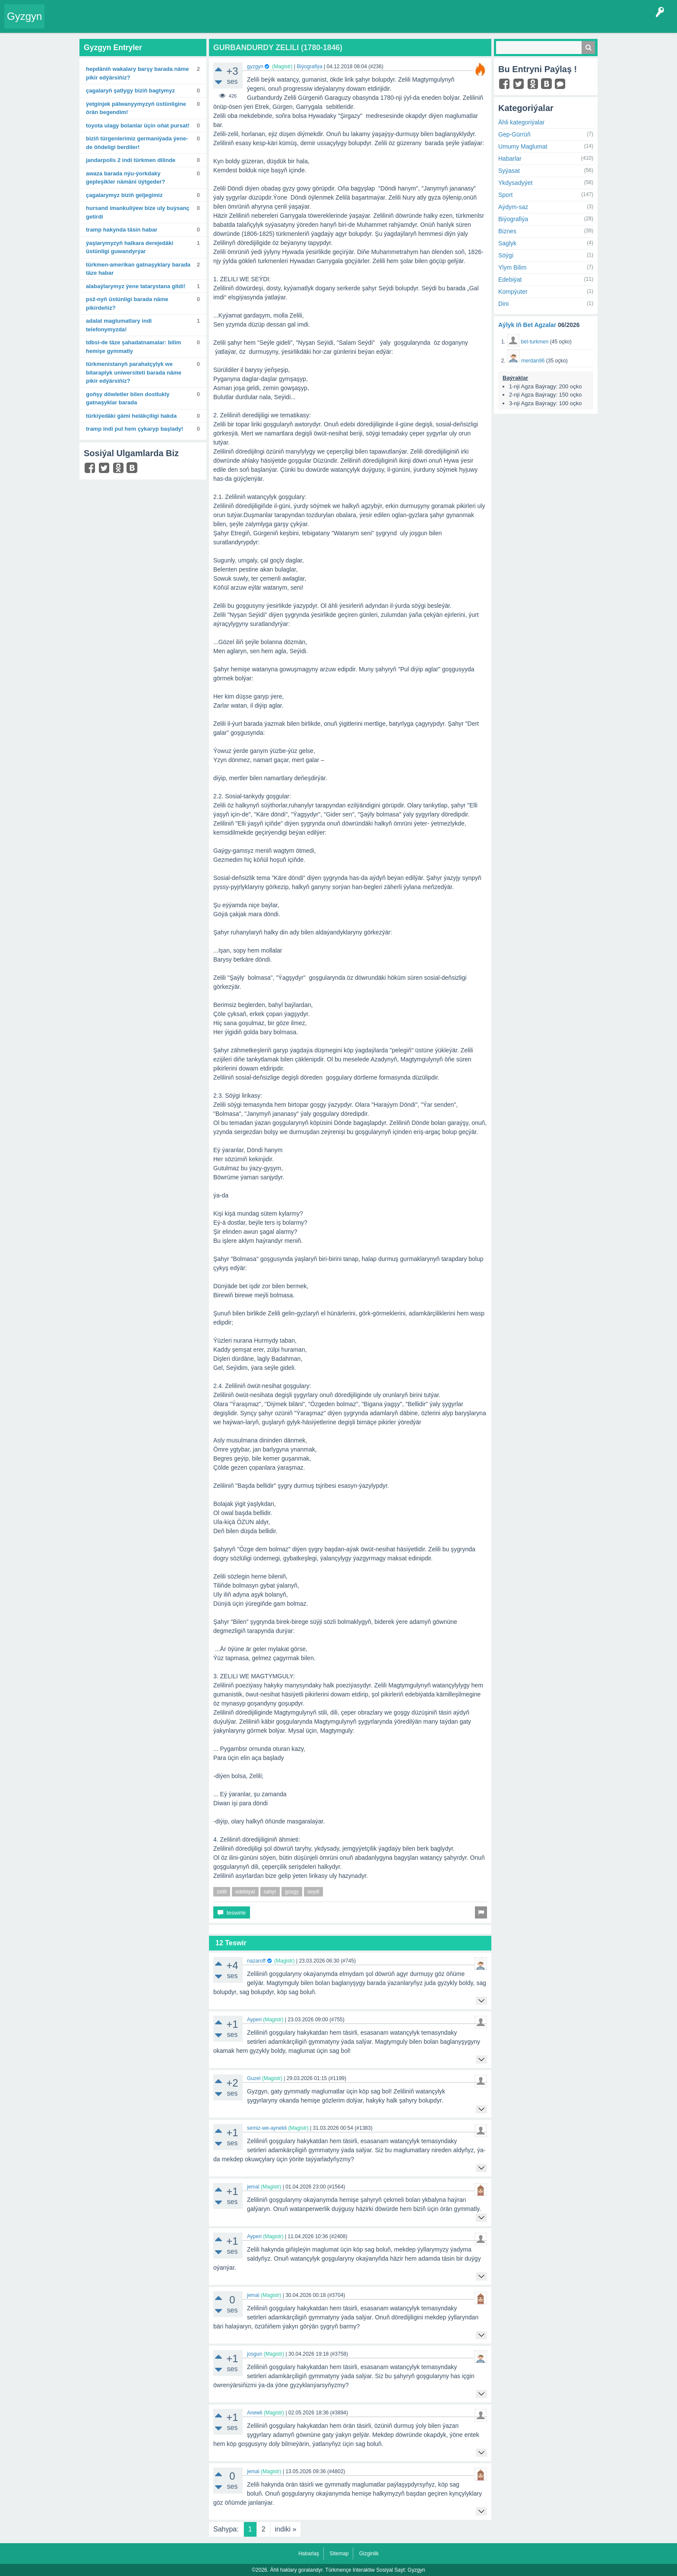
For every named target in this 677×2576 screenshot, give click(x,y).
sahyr (270, 1892)
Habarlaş (308, 2554)
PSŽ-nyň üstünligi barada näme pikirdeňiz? (127, 303)
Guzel (253, 2078)
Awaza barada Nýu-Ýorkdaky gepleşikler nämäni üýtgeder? (125, 177)
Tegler (147, 23)
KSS (278, 23)
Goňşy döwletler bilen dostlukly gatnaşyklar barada (128, 398)
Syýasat (509, 170)
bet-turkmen (534, 342)
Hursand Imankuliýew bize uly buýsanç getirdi (138, 212)
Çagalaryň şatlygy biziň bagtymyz (130, 90)
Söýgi (505, 255)
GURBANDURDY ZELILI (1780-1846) (277, 47)
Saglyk (507, 243)
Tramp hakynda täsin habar (121, 229)
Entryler (93, 23)
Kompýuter (513, 291)
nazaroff (256, 1961)
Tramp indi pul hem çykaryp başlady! (134, 429)
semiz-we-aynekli (267, 2128)
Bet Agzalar (246, 23)
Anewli (254, 2413)
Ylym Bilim (512, 267)
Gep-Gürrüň (514, 134)
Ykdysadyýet (515, 182)
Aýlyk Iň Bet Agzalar (527, 324)
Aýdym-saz (513, 206)
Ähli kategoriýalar (521, 122)
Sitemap (338, 2554)
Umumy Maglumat (522, 146)
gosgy (292, 1892)
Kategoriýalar (181, 23)
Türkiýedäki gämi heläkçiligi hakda (131, 416)
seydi (313, 1892)
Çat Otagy (307, 23)
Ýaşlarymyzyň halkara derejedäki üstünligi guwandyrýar (129, 247)
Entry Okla (63, 23)
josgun (254, 2354)
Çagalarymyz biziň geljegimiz (124, 195)
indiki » (286, 2529)
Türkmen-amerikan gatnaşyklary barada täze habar (138, 268)
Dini (503, 303)
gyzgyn (255, 67)
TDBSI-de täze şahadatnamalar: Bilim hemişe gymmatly (133, 346)
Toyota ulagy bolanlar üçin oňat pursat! (138, 125)
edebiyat (245, 1892)
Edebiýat (510, 279)
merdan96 (532, 361)
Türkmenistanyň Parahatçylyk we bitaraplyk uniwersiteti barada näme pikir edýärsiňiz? (133, 372)
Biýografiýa (309, 67)
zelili (222, 1892)
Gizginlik (369, 2554)
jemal (253, 2187)
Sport (505, 194)
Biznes (507, 231)
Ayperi (254, 2020)
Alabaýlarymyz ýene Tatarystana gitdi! (136, 286)
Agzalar (215, 23)
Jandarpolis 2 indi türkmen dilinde (130, 160)
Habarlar (510, 158)
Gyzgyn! (121, 23)
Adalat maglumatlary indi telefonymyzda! (119, 325)
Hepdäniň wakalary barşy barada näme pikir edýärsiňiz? (137, 73)
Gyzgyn (24, 16)
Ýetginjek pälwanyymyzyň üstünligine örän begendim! (136, 108)
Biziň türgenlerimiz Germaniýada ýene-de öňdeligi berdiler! (137, 142)
